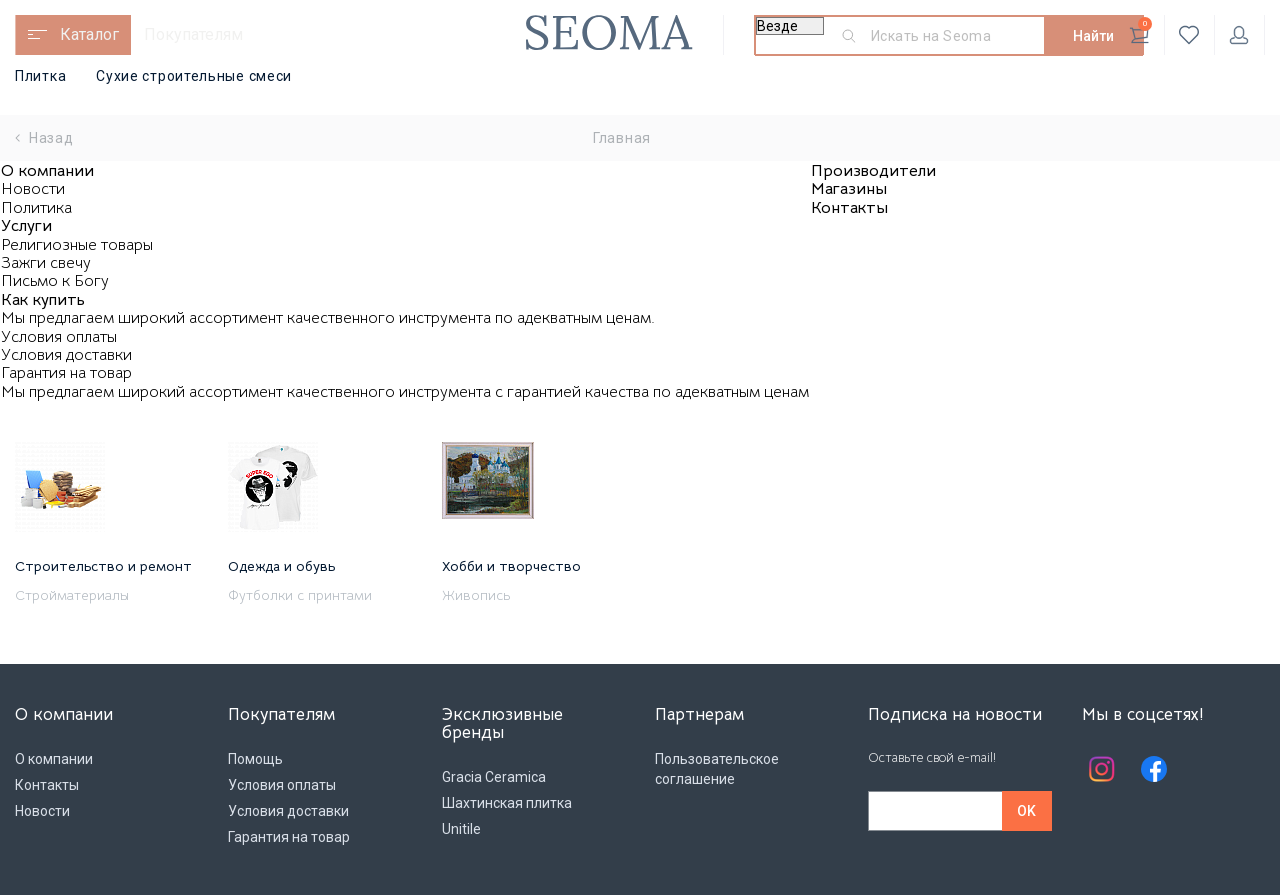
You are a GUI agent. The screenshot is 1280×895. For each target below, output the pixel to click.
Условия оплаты (59, 337)
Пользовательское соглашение (717, 769)
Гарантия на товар (66, 373)
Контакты (849, 208)
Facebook (1154, 769)
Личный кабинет (1239, 35)
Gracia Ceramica (494, 777)
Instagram (1102, 769)
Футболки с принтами (300, 595)
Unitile (461, 829)
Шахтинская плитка (507, 803)
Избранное (1189, 35)
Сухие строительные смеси (194, 76)
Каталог (89, 34)
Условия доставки (66, 355)
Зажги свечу (46, 263)
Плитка (40, 76)
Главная (622, 138)
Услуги (26, 226)
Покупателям (193, 34)
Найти (1093, 36)
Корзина (1140, 31)
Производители (873, 171)
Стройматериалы (72, 595)
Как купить (43, 300)
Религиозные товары (77, 245)
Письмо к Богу (55, 281)
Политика (36, 208)
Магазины (849, 189)
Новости (33, 189)
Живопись (476, 595)
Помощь (255, 759)
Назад (44, 138)
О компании (47, 171)
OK (1026, 811)
